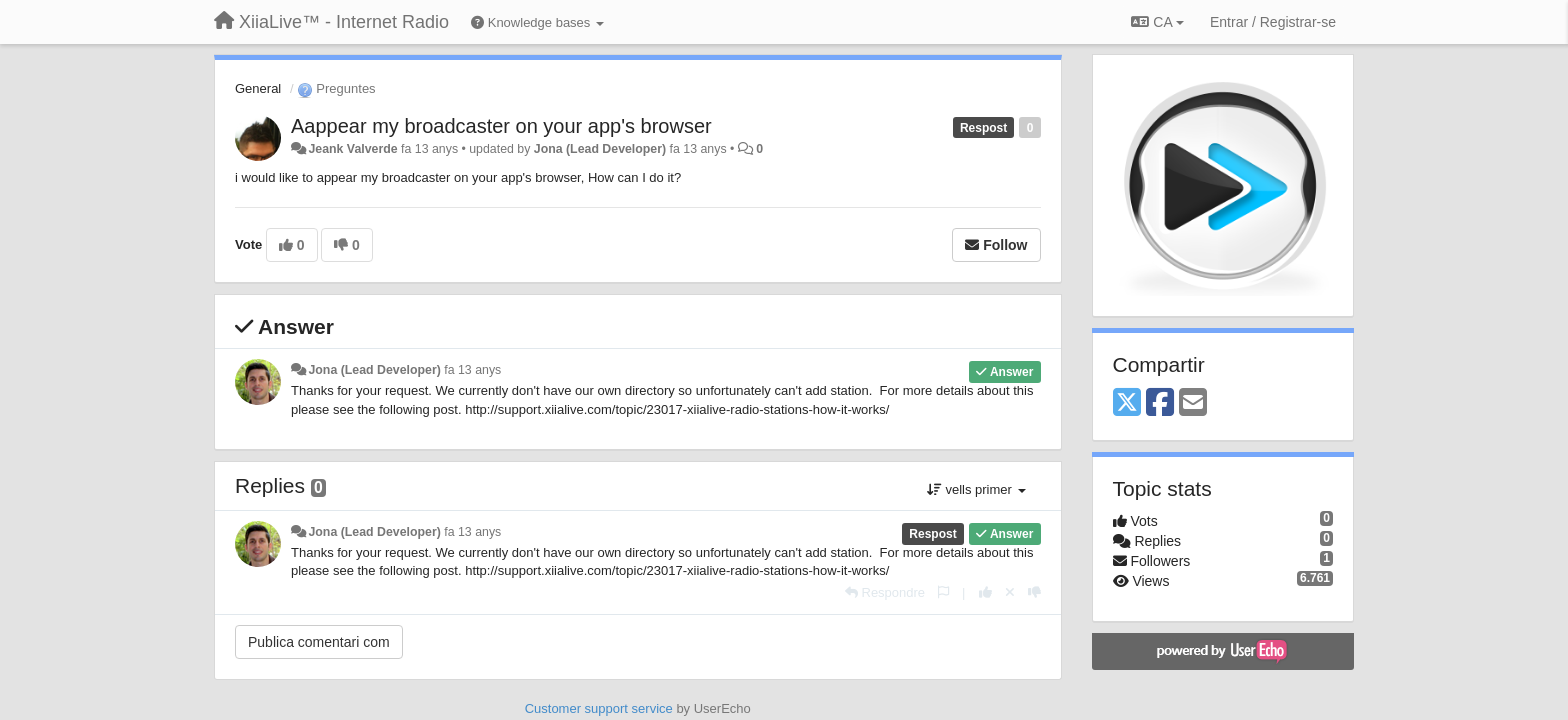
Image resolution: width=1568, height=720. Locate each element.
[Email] (1193, 403)
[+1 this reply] (985, 592)
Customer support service (599, 708)
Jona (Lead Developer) (600, 149)
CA (1157, 22)
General (258, 88)
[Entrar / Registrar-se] (1273, 22)
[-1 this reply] (1034, 592)
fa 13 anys (472, 370)
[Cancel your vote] (1010, 592)
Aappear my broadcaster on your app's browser (501, 126)
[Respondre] (885, 592)
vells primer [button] (976, 489)
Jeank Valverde (352, 149)
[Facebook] (1160, 403)
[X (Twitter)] (1127, 403)
